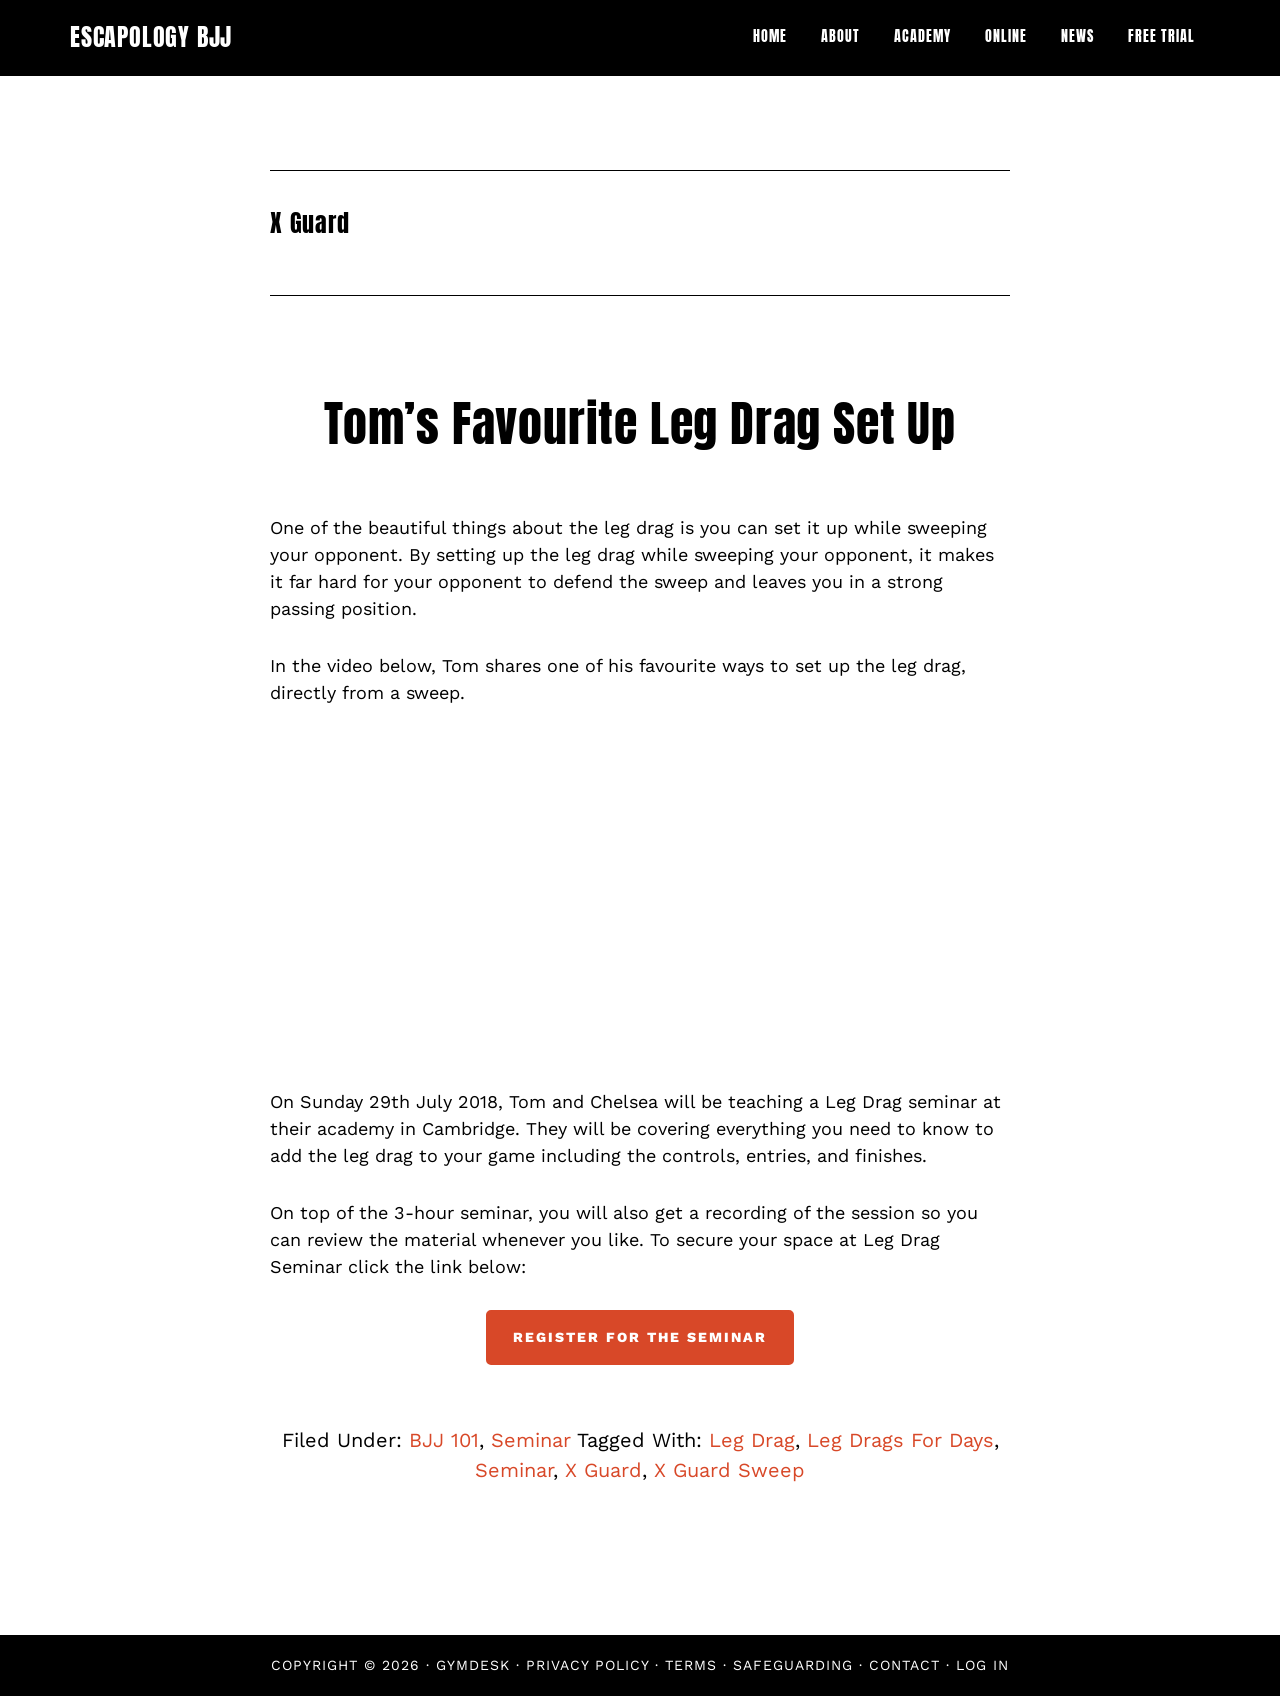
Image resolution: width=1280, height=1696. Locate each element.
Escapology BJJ (151, 37)
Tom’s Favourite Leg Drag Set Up (640, 424)
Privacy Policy (587, 1665)
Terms (691, 1665)
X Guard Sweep (729, 1470)
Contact (904, 1665)
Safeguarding (793, 1665)
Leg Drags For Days (900, 1440)
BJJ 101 (444, 1440)
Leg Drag (752, 1440)
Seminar (531, 1440)
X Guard (603, 1470)
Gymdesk (473, 1665)
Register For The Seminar (640, 1337)
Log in (982, 1665)
